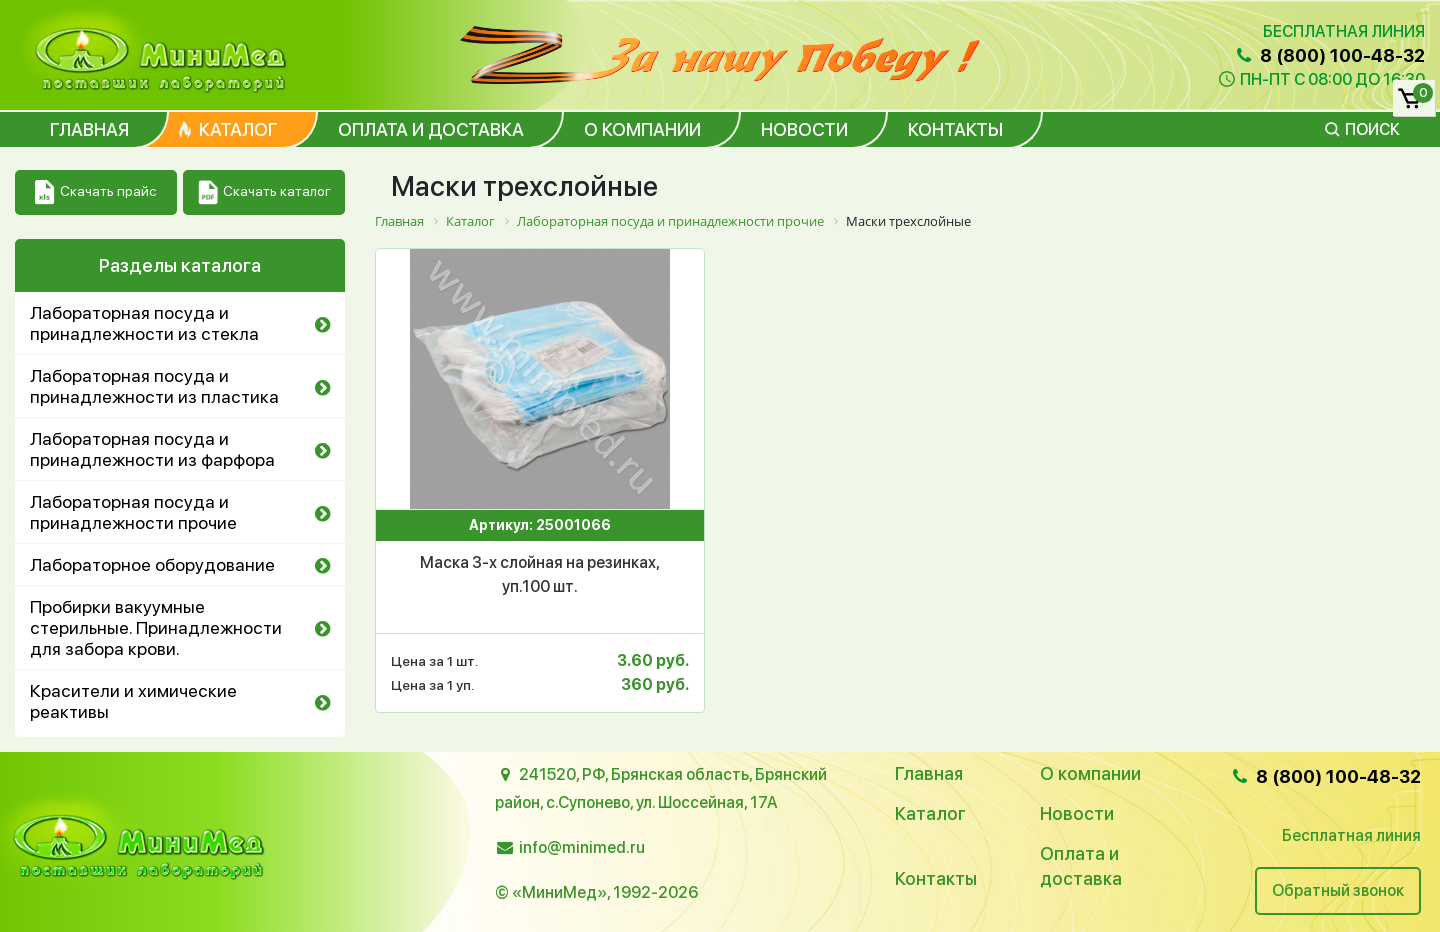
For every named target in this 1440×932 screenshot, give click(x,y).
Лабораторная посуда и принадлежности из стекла (144, 323)
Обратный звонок (1338, 890)
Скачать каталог (264, 192)
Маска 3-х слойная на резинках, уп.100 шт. (540, 574)
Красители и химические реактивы (133, 701)
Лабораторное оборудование (152, 564)
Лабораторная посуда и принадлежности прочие (133, 512)
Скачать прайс (95, 192)
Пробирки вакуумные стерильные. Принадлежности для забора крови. (156, 627)
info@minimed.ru (582, 847)
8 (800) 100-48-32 (1329, 55)
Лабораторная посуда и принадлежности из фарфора (152, 449)
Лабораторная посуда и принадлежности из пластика (154, 386)
